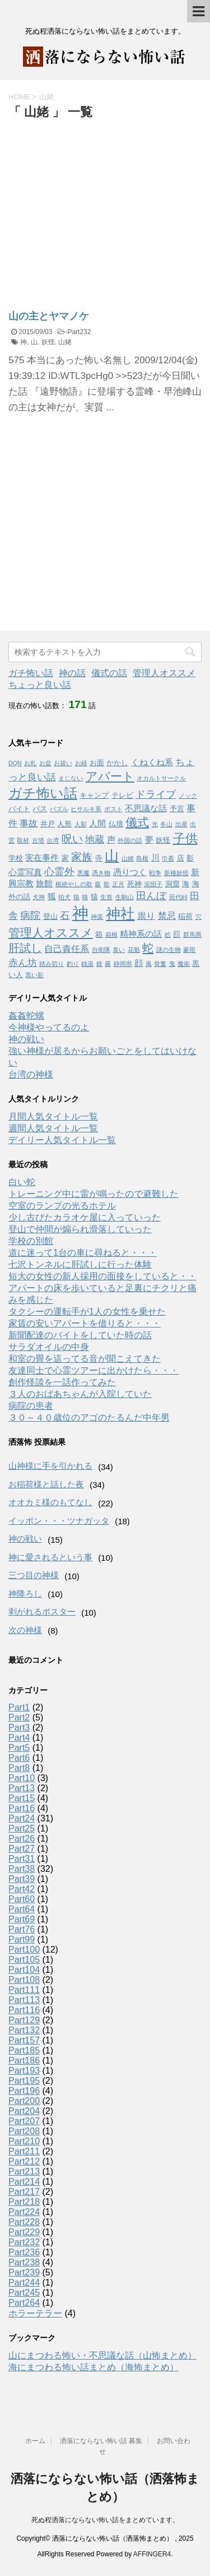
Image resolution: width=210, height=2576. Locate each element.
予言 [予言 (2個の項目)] (177, 808)
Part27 (21, 1848)
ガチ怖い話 (30, 673)
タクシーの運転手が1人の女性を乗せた (87, 1311)
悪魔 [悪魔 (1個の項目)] (83, 873)
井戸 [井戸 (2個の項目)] (47, 824)
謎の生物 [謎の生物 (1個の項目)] (168, 949)
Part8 (19, 1768)
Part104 (24, 1969)
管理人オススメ (164, 673)
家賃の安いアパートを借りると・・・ (84, 1323)
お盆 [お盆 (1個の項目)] (45, 763)
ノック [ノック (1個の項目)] (188, 795)
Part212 (24, 2161)
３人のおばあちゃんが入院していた (80, 1394)
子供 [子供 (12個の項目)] (185, 838)
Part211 (24, 2151)
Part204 (24, 2111)
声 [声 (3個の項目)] (111, 839)
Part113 (24, 2000)
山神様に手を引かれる (50, 1465)
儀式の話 (109, 673)
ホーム (35, 2441)
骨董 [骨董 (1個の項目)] (160, 963)
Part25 (21, 1828)
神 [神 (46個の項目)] (80, 913)
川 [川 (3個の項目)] (155, 857)
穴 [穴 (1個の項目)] (198, 916)
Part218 (24, 2202)
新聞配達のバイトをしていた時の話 (80, 1335)
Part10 (21, 1778)
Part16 (21, 1808)
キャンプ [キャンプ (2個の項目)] (94, 795)
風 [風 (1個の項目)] (149, 963)
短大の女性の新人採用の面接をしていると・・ (102, 1276)
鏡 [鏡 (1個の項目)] (99, 963)
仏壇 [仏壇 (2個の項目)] (116, 824)
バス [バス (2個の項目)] (39, 808)
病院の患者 (30, 1405)
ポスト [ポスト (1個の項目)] (113, 809)
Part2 (19, 1717)
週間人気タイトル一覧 (53, 1128)
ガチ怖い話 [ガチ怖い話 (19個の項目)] (42, 793)
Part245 (24, 2292)
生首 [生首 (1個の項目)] (106, 897)
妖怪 (48, 342)
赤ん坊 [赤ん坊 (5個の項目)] (22, 962)
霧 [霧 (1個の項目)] (108, 963)
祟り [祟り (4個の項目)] (146, 915)
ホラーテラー (35, 2313)
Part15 (21, 1798)
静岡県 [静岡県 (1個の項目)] (123, 963)
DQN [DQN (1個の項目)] (15, 763)
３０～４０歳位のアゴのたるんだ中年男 (89, 1417)
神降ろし (25, 1593)
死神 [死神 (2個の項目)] (134, 884)
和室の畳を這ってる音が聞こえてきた (84, 1358)
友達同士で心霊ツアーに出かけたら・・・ (93, 1370)
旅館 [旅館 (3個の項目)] (44, 883)
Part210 (24, 2141)
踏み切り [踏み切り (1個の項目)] (51, 963)
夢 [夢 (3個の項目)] (149, 839)
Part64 (21, 1909)
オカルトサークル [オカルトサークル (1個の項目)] (161, 778)
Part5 (19, 1747)
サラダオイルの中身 (48, 1347)
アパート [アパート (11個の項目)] (110, 776)
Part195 (24, 2080)
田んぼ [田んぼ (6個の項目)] (151, 895)
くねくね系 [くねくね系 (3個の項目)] (152, 762)
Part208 (24, 2131)
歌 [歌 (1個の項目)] (107, 884)
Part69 (21, 1919)
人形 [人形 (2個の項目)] (64, 824)
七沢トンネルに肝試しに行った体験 (80, 1264)
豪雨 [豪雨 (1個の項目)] (189, 949)
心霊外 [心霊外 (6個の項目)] (59, 871)
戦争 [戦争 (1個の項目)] (155, 873)
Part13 (21, 1788)
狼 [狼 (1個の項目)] (76, 897)
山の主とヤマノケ (48, 316)
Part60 (21, 1899)
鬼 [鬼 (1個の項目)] (172, 963)
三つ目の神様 (33, 1575)
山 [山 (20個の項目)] (112, 855)
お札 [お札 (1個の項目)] (30, 763)
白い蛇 (21, 1182)
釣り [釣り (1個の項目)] (73, 963)
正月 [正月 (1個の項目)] (118, 884)
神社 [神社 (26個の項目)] (120, 913)
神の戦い (26, 1039)
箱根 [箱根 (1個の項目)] (111, 934)
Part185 (24, 2050)
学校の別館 (30, 1241)
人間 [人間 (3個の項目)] (97, 823)
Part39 (21, 1879)
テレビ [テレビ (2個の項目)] (122, 795)
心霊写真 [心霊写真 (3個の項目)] (25, 872)
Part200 (24, 2101)
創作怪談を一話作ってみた (62, 1382)
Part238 (24, 2262)
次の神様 (25, 1630)
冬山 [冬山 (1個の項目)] (166, 824)
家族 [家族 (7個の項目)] (81, 857)
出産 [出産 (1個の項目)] (181, 824)
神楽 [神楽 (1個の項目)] (97, 916)
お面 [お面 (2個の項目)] (97, 763)
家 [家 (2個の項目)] (65, 858)
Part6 (19, 1758)
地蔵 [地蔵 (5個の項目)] (94, 839)
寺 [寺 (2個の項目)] (98, 858)
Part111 (24, 1990)
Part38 (21, 1869)
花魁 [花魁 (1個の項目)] (134, 949)
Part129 (24, 2020)
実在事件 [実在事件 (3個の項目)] (42, 857)
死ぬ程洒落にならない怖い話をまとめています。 (105, 2520)
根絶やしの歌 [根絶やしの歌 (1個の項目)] (73, 884)
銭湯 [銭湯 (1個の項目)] (87, 963)
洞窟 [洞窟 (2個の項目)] (172, 884)
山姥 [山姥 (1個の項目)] (128, 858)
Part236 (24, 2252)
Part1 (19, 1707)
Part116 (24, 2010)
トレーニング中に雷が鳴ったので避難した (93, 1194)
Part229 (24, 2232)
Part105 (24, 1959)
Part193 (24, 2070)
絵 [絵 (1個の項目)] (168, 934)
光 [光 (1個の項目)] (155, 824)
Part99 (21, 1939)
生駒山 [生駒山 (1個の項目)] (124, 897)
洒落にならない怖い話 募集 (101, 2441)
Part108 (24, 1980)
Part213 (24, 2171)
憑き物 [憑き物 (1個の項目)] (101, 873)
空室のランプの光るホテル (62, 1205)
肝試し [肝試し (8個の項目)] (25, 948)
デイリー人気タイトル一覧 (62, 1140)
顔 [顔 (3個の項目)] (138, 963)
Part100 (24, 1949)
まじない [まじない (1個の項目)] (70, 778)
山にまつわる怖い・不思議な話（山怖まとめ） (102, 2355)
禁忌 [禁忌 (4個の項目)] (167, 915)
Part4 (19, 1737)
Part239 (24, 2272)
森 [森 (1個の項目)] (98, 884)
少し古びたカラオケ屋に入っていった (84, 1217)
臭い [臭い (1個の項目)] (119, 949)
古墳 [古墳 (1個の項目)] (38, 840)
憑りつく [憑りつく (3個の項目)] (130, 872)
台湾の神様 (30, 1074)
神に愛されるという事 (50, 1557)
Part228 (24, 2222)
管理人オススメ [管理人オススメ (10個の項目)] (50, 932)
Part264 (24, 2302)
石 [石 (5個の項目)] (64, 915)
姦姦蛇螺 (26, 1015)
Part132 (24, 2030)
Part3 (19, 1727)
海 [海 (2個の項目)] (185, 884)
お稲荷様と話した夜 (46, 1484)
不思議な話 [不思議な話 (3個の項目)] (146, 808)
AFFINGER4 (152, 2554)
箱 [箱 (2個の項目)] (98, 934)
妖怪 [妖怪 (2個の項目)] (163, 840)
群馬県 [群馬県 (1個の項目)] (192, 934)
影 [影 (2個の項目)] (190, 858)
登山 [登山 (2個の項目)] (50, 916)
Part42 (21, 1889)
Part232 (79, 332)
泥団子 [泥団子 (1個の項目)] (153, 884)
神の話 (72, 673)
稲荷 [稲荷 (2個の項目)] (185, 916)
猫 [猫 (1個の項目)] (85, 897)
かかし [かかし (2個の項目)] (117, 763)
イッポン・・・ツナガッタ (58, 1520)
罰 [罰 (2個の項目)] (176, 934)
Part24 (21, 1818)
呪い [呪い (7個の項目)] (72, 839)
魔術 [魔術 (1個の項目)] (184, 963)
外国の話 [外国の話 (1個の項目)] (130, 840)
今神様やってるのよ (48, 1027)
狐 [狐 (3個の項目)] (52, 896)
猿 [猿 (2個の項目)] (94, 896)
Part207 (24, 2121)
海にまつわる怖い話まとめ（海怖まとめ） (93, 2367)
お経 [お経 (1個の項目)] (81, 763)
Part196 (24, 2091)
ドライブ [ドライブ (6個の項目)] (156, 794)
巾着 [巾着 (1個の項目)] (168, 858)
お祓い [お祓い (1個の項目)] (63, 763)
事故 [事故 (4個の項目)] (29, 823)
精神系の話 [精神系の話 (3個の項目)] (141, 933)
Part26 (21, 1838)
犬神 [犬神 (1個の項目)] (38, 897)
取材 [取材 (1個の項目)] (23, 840)
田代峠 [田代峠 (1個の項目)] (178, 897)
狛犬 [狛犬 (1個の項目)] (64, 897)
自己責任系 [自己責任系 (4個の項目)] (66, 949)
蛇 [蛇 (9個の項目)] (147, 948)
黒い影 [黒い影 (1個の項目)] (34, 975)
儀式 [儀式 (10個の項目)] (137, 822)
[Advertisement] (102, 205)
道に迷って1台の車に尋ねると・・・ (82, 1252)
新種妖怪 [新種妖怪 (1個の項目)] (176, 873)
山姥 (65, 342)
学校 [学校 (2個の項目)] (15, 858)
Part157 (24, 2040)
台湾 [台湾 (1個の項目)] (52, 840)
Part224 (24, 2212)
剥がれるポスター (42, 1611)
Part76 (21, 1929)
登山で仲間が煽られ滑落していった (80, 1229)
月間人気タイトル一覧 (53, 1116)
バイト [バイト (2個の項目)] (19, 808)
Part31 (21, 1858)
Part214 (24, 2181)
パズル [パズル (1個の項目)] (59, 809)
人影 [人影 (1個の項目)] (80, 824)
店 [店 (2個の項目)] (180, 858)
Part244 (24, 2282)
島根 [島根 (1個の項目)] (142, 858)
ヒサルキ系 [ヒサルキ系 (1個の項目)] (86, 809)
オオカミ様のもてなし (50, 1502)
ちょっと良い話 (39, 685)
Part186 (24, 2060)
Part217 (24, 2191)
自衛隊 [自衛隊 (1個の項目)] (101, 949)
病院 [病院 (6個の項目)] (30, 915)
